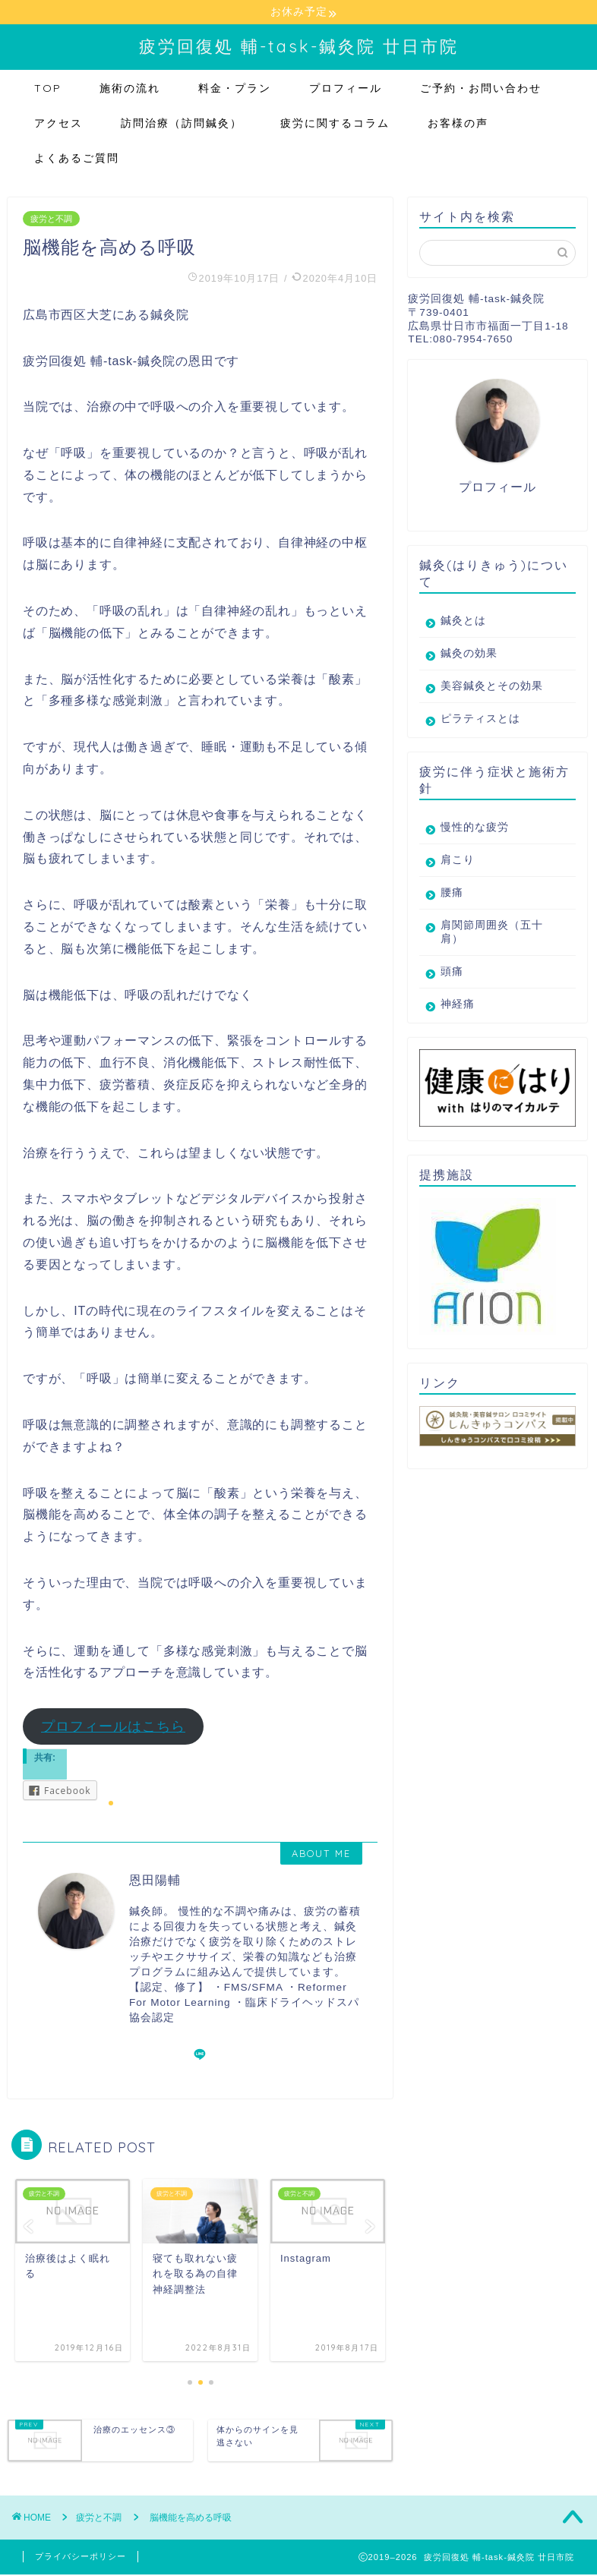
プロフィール (345, 89)
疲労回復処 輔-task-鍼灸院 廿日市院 (299, 46)
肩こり (458, 860)
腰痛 (452, 893)
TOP (48, 89)
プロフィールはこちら (113, 1727)
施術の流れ (130, 89)
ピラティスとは (480, 719)
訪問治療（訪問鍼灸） (181, 124)
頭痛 (452, 972)
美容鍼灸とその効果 (492, 686)
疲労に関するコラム (335, 124)
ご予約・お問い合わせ (481, 89)
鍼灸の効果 (469, 654)
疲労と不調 (51, 219)
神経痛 (458, 1005)
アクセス (58, 124)
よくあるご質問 (76, 159)
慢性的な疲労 (475, 828)
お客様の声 (458, 124)
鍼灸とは (463, 621)
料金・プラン (234, 89)
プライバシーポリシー (80, 2557)
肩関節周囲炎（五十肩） (492, 932)
